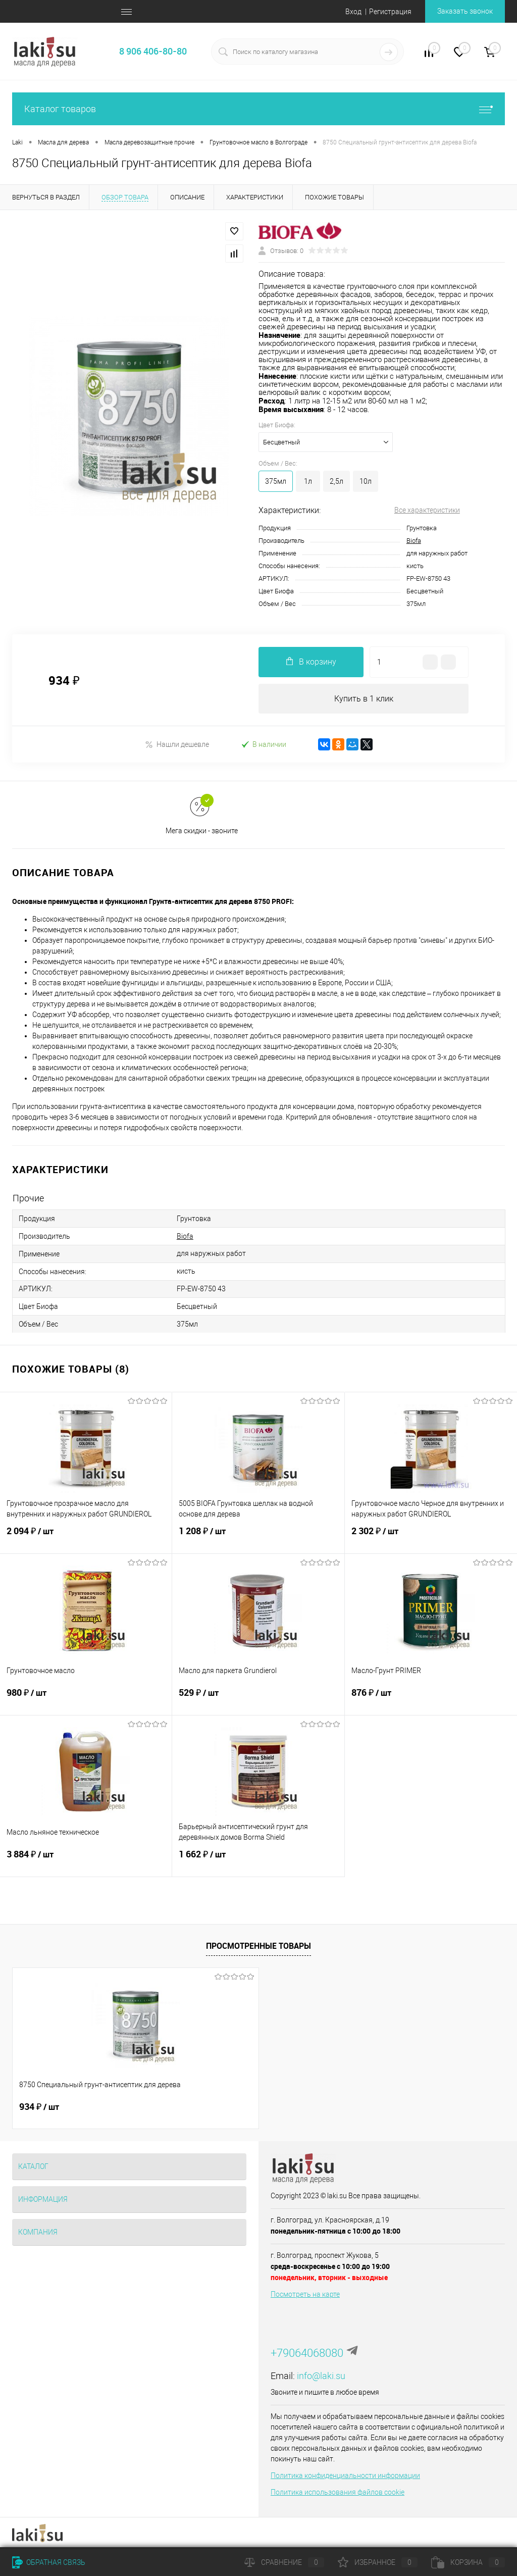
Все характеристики (427, 510)
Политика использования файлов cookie (337, 2493)
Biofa (413, 540)
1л (308, 481)
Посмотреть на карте (305, 2295)
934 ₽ (39, 2107)
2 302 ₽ (430, 1537)
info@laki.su (321, 2376)
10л (365, 481)
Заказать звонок (465, 11)
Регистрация (390, 12)
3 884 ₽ (86, 1861)
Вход (353, 12)
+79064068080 (307, 2353)
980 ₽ (86, 1699)
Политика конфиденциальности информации (345, 2476)
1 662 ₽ (258, 1861)
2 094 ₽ (86, 1537)
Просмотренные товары (258, 1946)
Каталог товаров (258, 108)
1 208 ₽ (258, 1537)
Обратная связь (48, 2562)
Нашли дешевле (177, 744)
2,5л (336, 481)
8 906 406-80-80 (153, 51)
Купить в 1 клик (363, 698)
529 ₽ (258, 1699)
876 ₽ (430, 1699)
